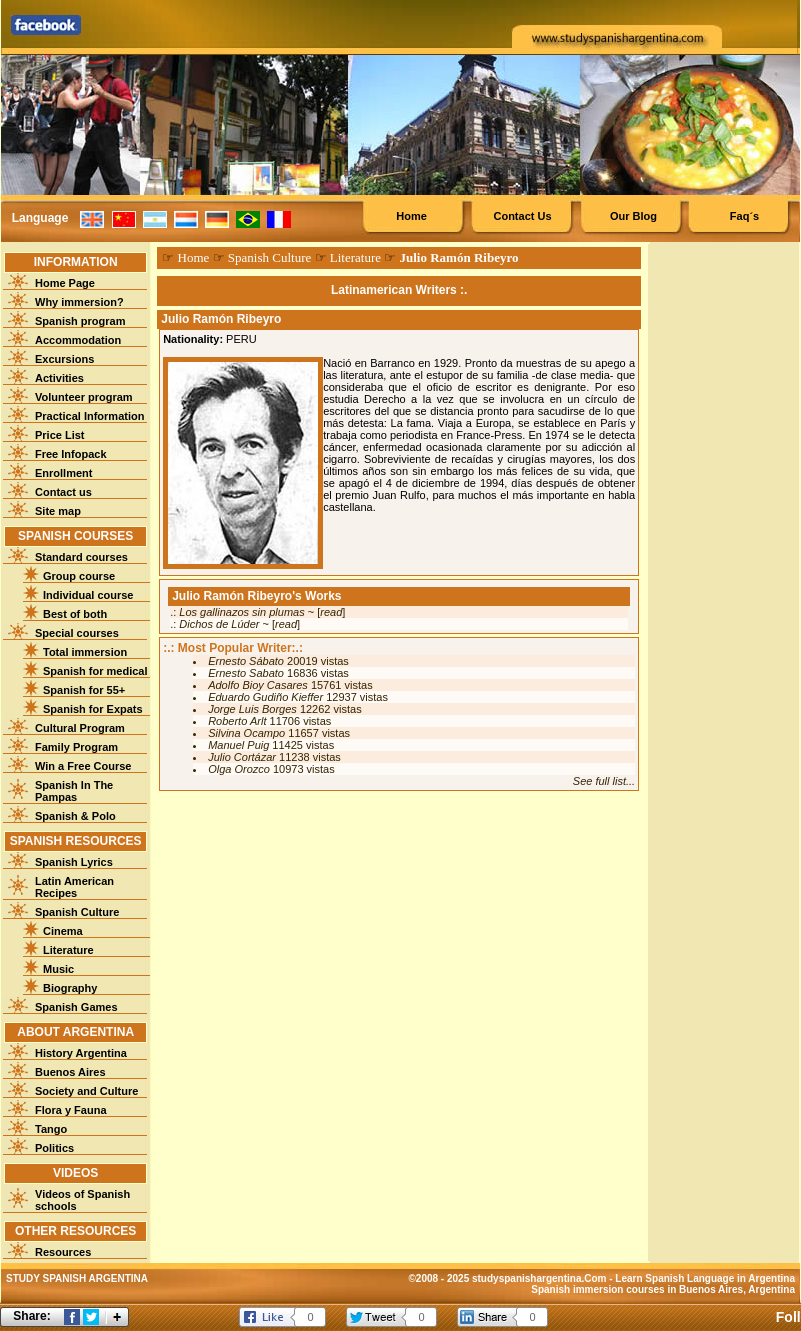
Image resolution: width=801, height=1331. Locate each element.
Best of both (75, 614)
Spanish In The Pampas (74, 791)
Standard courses (81, 557)
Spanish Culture (77, 912)
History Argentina (81, 1053)
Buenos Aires (70, 1072)
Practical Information (89, 416)
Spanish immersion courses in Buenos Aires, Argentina (663, 1289)
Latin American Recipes (74, 887)
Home (411, 216)
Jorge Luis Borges (252, 709)
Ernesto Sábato (246, 661)
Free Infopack (71, 454)
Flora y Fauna (71, 1110)
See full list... (604, 781)
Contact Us (522, 216)
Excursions (64, 359)
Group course (79, 576)
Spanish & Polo (75, 816)
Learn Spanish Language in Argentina (705, 1278)
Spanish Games (76, 1007)
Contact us (63, 492)
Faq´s (744, 216)
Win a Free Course (83, 766)
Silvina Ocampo (246, 733)
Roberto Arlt (237, 721)
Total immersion (85, 652)
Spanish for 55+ (84, 690)
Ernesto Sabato (246, 673)
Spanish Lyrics (74, 862)
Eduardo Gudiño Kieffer (265, 697)
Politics (54, 1148)
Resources (63, 1252)
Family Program (76, 747)
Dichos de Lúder (219, 624)
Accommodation (78, 340)
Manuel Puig (238, 745)
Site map (58, 511)
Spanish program (80, 321)
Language (40, 218)
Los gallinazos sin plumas (241, 612)
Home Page (65, 283)
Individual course (88, 595)
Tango (51, 1129)
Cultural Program (80, 728)
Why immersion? (79, 302)
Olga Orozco (239, 769)
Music (58, 969)
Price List (60, 435)
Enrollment (63, 473)
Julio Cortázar (242, 757)
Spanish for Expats (93, 709)
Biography (70, 988)
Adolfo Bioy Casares (258, 685)
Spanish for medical (95, 671)
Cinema (63, 931)
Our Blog (633, 216)
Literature (68, 950)
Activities (59, 378)
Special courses (77, 633)
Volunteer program (84, 397)
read (331, 612)
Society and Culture (86, 1091)
